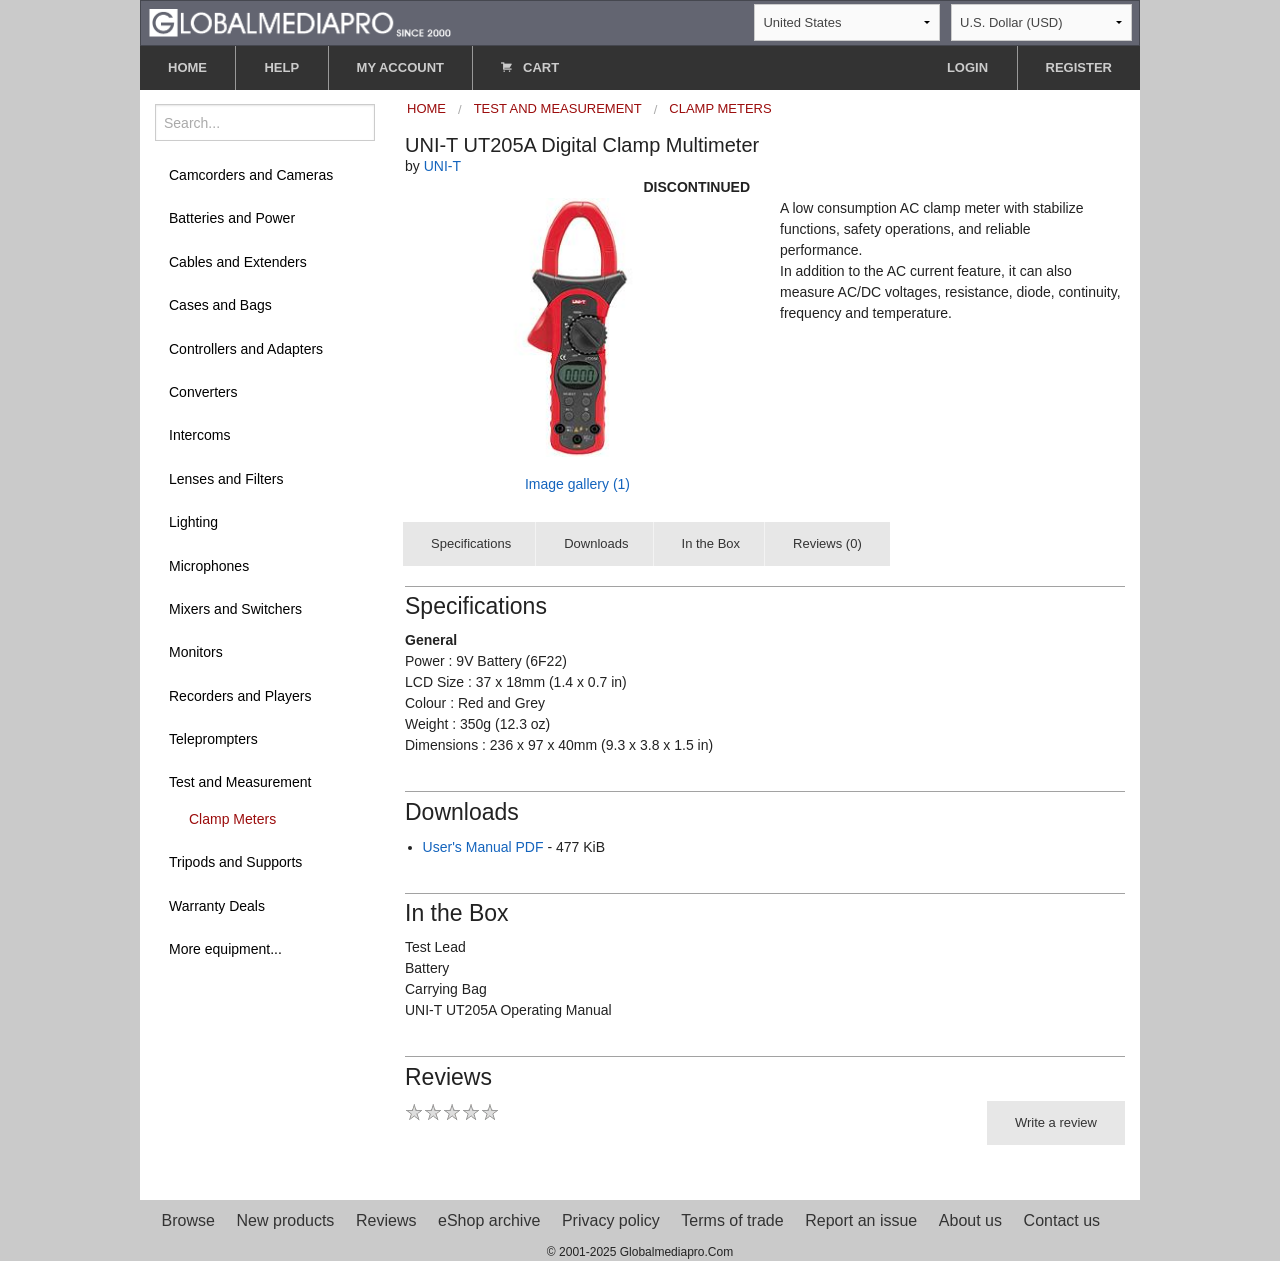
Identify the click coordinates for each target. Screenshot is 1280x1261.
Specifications (471, 543)
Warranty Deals (217, 906)
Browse (188, 1220)
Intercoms (199, 435)
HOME (187, 67)
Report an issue (861, 1220)
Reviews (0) (827, 543)
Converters (203, 392)
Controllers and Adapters (246, 349)
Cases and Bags (220, 305)
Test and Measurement (240, 782)
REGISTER (1079, 67)
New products (286, 1220)
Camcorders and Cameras (251, 175)
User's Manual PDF (483, 847)
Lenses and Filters (226, 479)
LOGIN (967, 67)
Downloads (596, 543)
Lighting (193, 522)
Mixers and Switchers (235, 609)
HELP (281, 67)
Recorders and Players (240, 696)
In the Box (711, 543)
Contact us (1062, 1220)
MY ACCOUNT (400, 67)
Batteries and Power (232, 218)
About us (970, 1220)
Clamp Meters (232, 819)
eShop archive (489, 1220)
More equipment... (225, 949)
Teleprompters (213, 739)
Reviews (386, 1220)
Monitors (196, 652)
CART (530, 67)
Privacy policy (611, 1220)
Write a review (1056, 1122)
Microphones (209, 566)
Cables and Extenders (238, 262)
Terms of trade (732, 1220)
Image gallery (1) (577, 484)
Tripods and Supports (235, 862)
